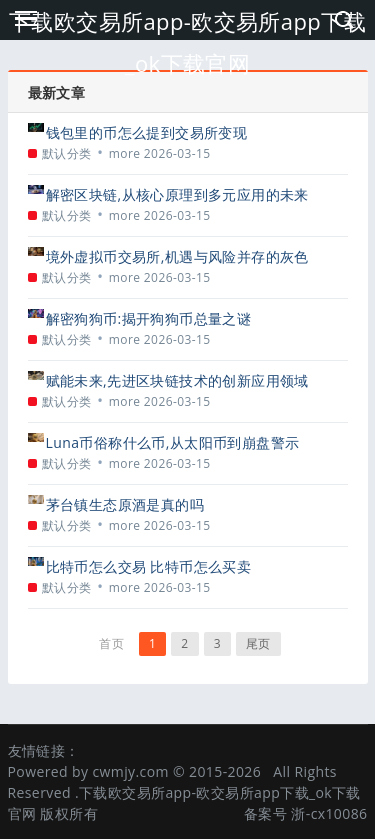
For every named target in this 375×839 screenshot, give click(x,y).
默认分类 (67, 153)
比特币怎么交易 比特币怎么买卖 (149, 566)
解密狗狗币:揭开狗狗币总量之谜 (149, 318)
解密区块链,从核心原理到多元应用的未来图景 (177, 194)
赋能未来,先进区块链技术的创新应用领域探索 (177, 380)
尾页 (258, 643)
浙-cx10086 (329, 813)
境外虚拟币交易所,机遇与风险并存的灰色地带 (177, 256)
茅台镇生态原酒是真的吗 (125, 504)
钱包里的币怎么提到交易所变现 (147, 132)
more (125, 153)
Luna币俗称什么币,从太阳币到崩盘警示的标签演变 (173, 442)
